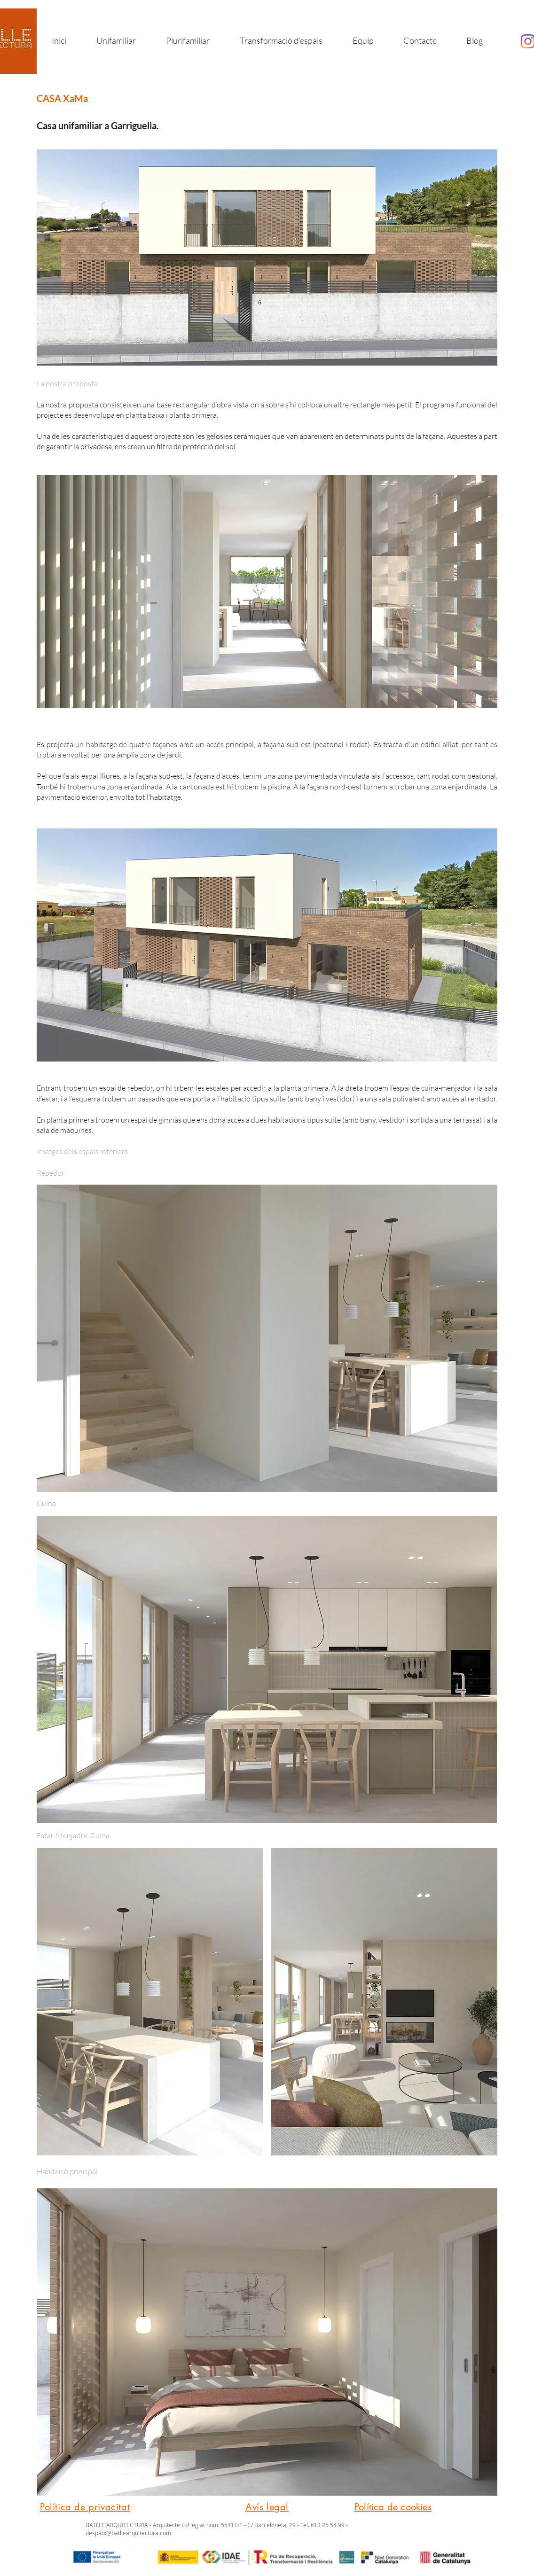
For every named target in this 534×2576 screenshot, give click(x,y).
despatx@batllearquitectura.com (128, 2533)
